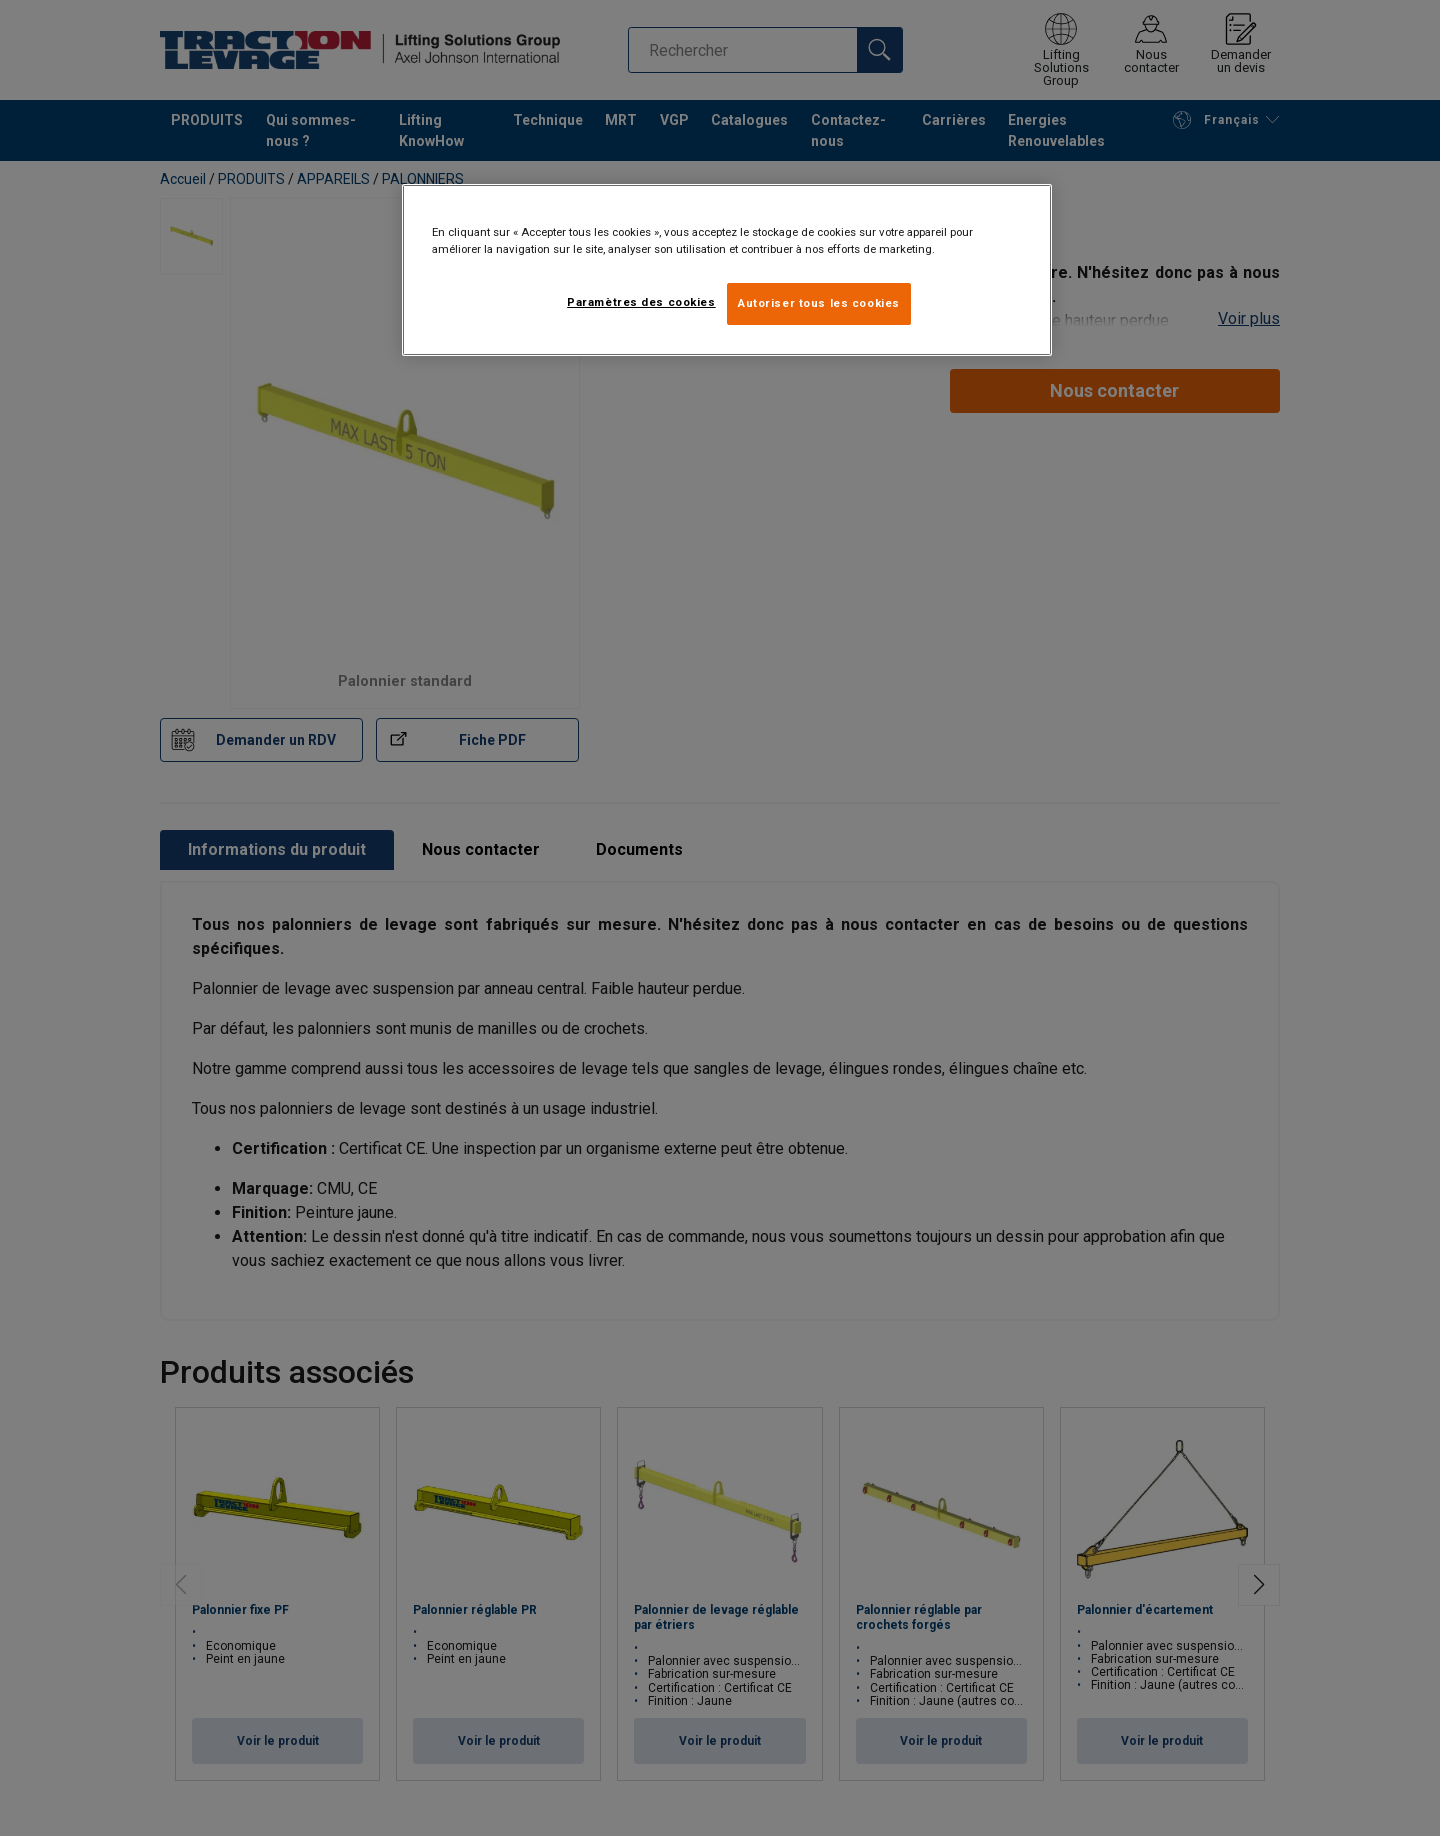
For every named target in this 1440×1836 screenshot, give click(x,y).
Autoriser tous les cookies (819, 303)
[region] (727, 270)
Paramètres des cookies (641, 302)
